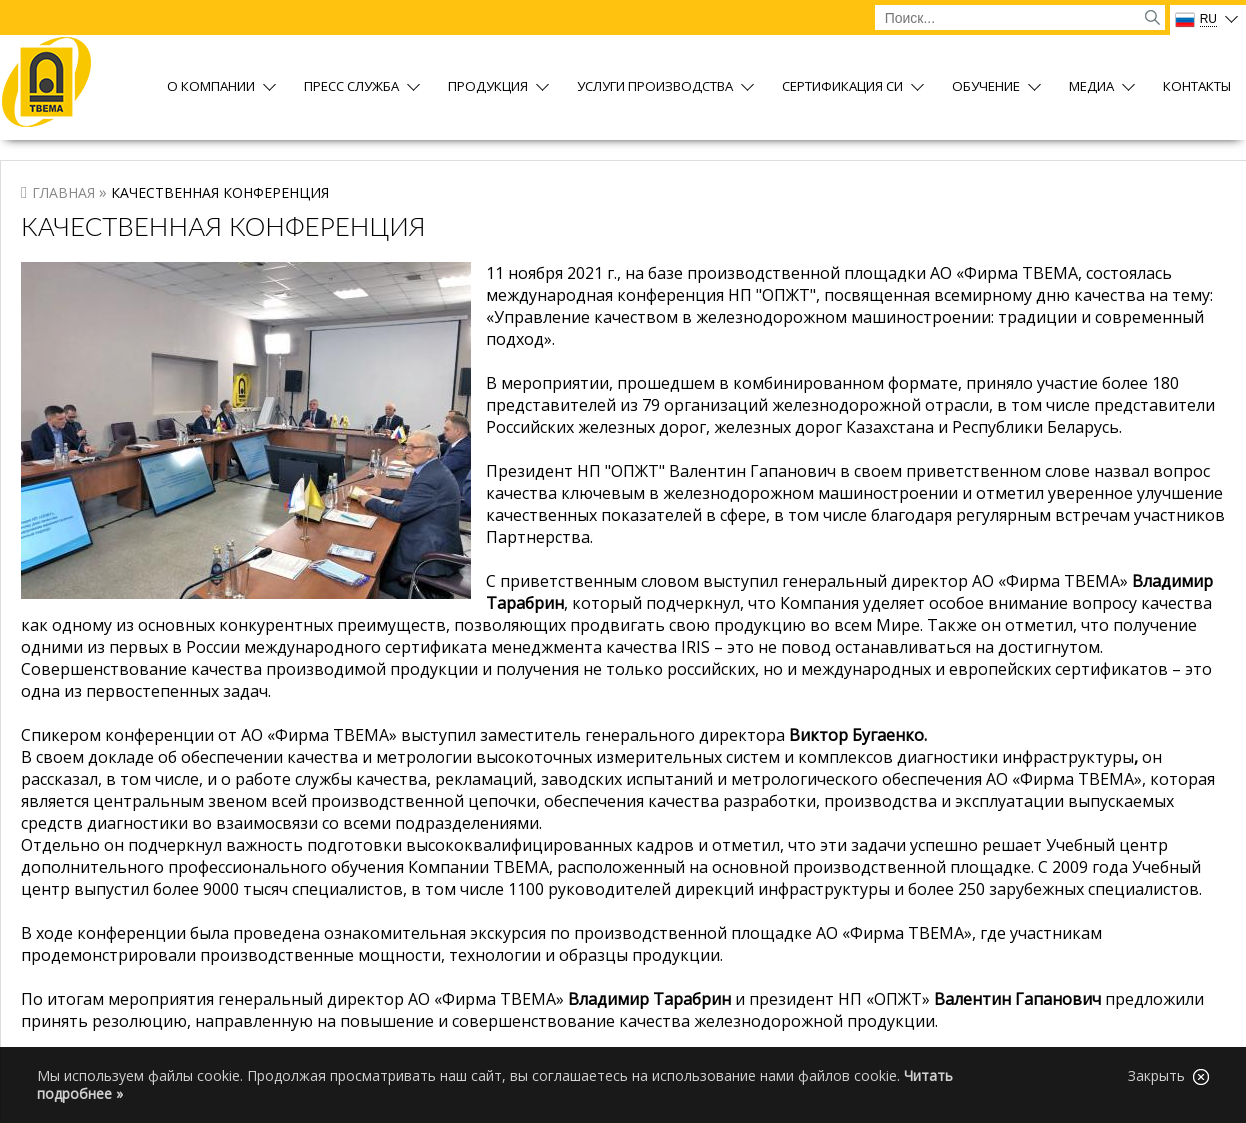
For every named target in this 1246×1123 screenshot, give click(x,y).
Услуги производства (655, 87)
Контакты (1197, 87)
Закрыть (1168, 1076)
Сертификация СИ (842, 87)
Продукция (488, 87)
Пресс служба (351, 87)
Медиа (1091, 87)
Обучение (986, 87)
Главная (63, 192)
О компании (211, 87)
